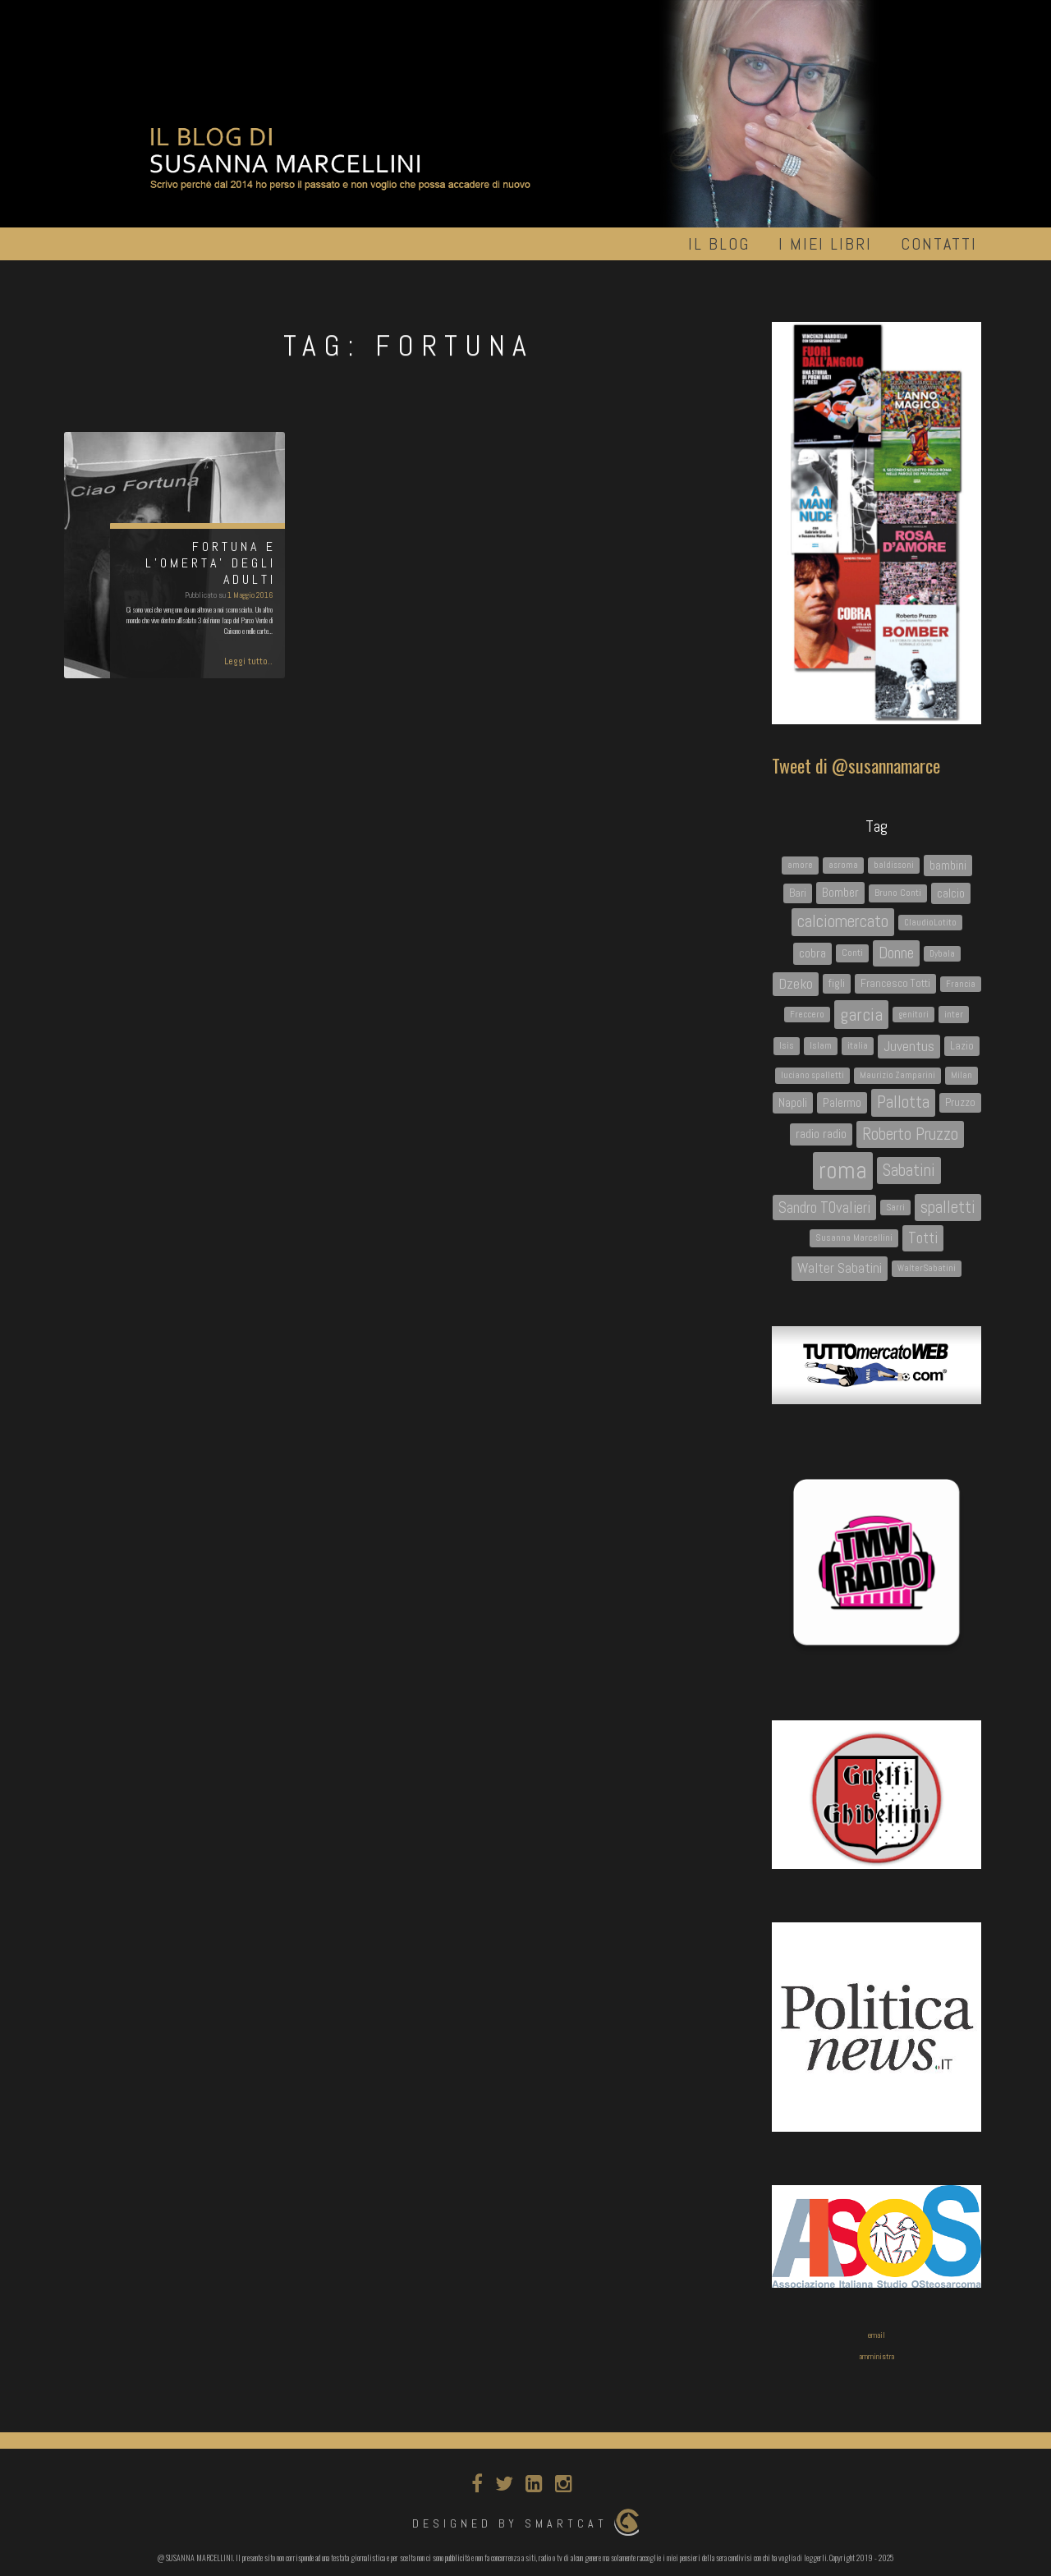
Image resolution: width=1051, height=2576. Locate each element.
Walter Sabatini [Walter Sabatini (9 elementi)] (839, 1268)
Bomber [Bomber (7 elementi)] (840, 892)
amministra (876, 2356)
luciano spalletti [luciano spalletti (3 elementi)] (812, 1075)
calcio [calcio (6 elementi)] (951, 893)
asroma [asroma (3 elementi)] (843, 865)
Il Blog (719, 244)
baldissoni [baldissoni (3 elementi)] (894, 865)
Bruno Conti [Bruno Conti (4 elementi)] (897, 892)
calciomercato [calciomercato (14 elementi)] (842, 921)
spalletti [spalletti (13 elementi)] (947, 1207)
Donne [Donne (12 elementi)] (896, 953)
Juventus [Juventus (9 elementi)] (908, 1046)
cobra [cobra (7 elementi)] (812, 953)
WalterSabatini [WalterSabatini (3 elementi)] (926, 1268)
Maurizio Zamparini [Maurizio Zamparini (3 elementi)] (897, 1075)
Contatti (939, 244)
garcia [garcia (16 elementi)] (861, 1014)
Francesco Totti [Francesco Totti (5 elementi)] (895, 983)
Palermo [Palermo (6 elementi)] (842, 1102)
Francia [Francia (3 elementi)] (960, 984)
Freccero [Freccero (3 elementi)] (807, 1014)
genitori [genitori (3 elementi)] (913, 1014)
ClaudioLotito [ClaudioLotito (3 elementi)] (930, 922)
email (876, 2335)
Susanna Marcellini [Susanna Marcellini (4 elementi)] (854, 1237)
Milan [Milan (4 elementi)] (961, 1074)
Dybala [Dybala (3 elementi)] (942, 953)
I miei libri (825, 244)
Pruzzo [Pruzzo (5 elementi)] (960, 1102)
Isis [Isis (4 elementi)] (786, 1045)
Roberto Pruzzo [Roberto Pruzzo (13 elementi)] (910, 1134)
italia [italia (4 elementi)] (857, 1045)
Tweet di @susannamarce (856, 765)
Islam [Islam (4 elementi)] (821, 1045)
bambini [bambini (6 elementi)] (947, 865)
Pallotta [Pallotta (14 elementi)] (903, 1102)
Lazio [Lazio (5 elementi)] (962, 1045)
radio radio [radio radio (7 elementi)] (821, 1133)
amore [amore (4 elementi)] (800, 864)
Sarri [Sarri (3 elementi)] (895, 1207)
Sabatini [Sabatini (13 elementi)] (909, 1170)
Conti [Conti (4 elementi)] (852, 952)
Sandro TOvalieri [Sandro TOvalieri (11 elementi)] (824, 1207)
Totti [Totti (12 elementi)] (923, 1238)
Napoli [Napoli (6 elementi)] (792, 1102)
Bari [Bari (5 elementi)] (797, 892)
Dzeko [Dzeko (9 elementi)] (795, 984)
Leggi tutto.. (248, 661)
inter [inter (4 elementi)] (953, 1014)
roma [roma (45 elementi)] (843, 1170)
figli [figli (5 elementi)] (836, 983)
